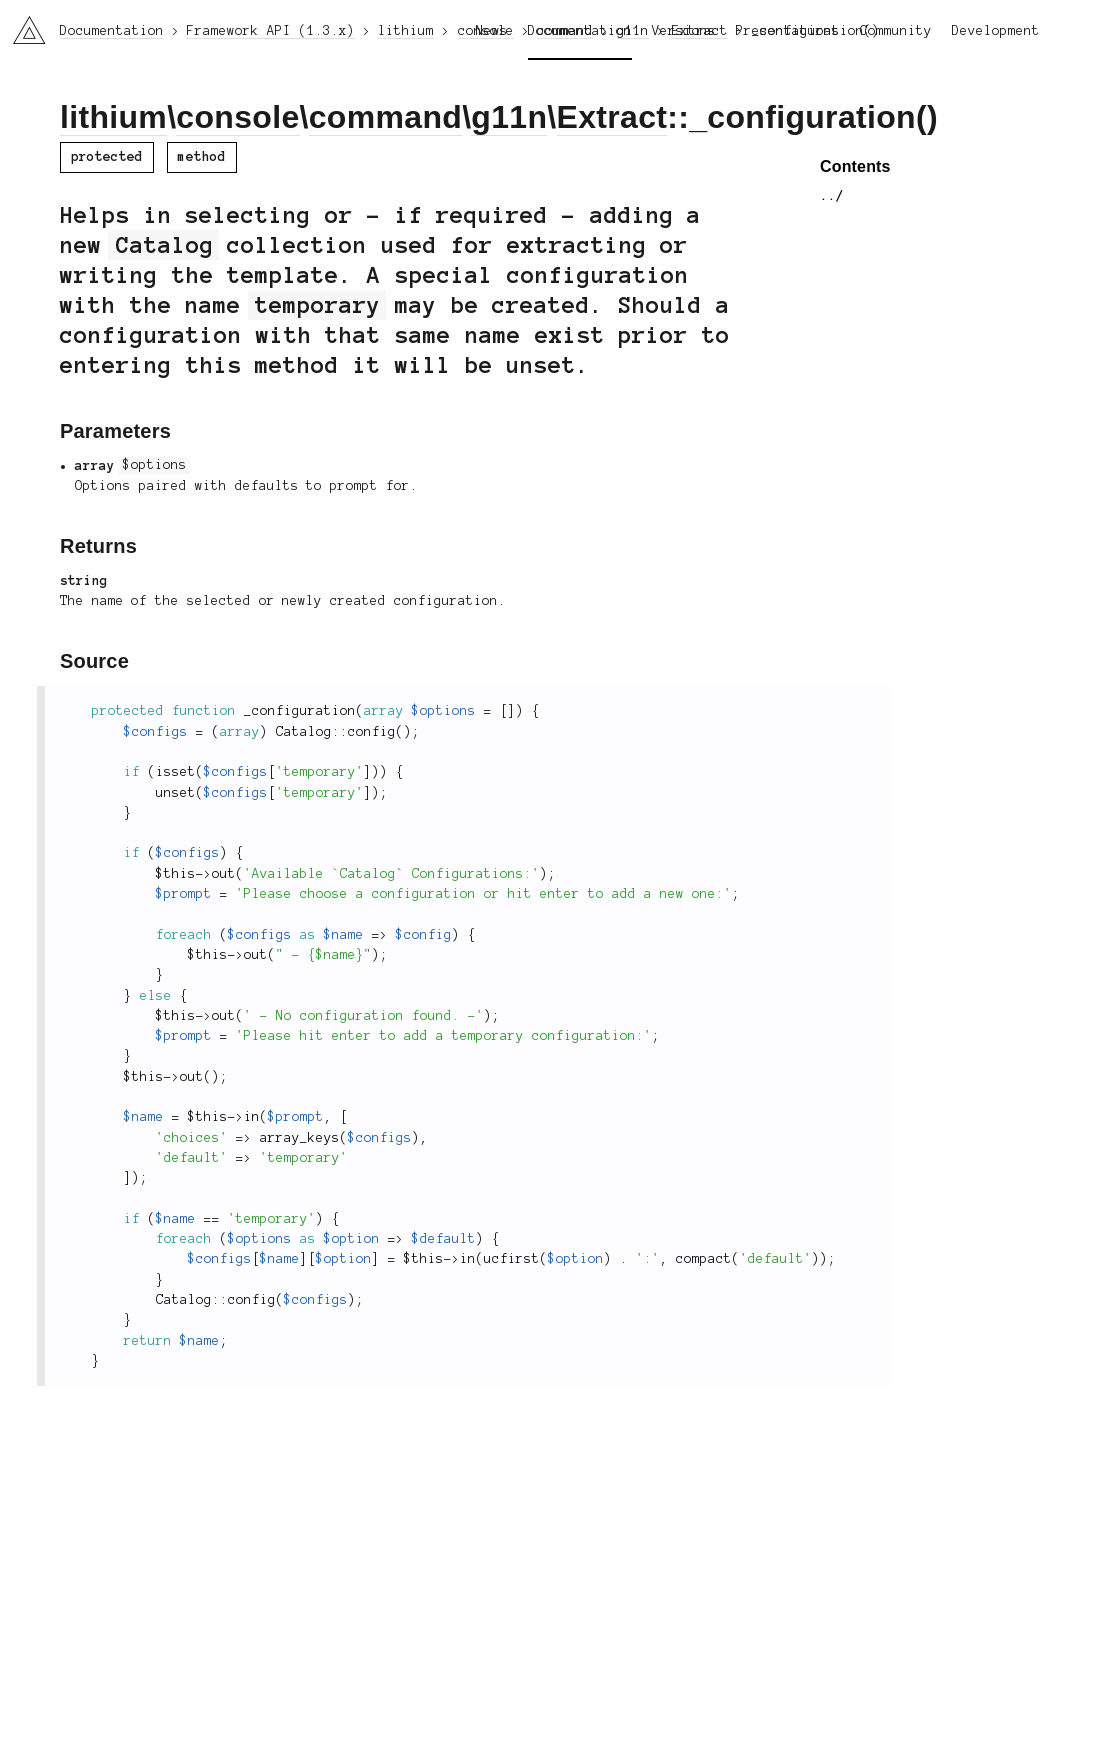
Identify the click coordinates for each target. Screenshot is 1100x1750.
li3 (22, 24)
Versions (684, 31)
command (385, 117)
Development (996, 31)
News (492, 31)
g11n (509, 117)
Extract (612, 117)
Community (896, 31)
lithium (113, 117)
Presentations (788, 31)
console (237, 117)
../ (832, 196)
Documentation (580, 31)
